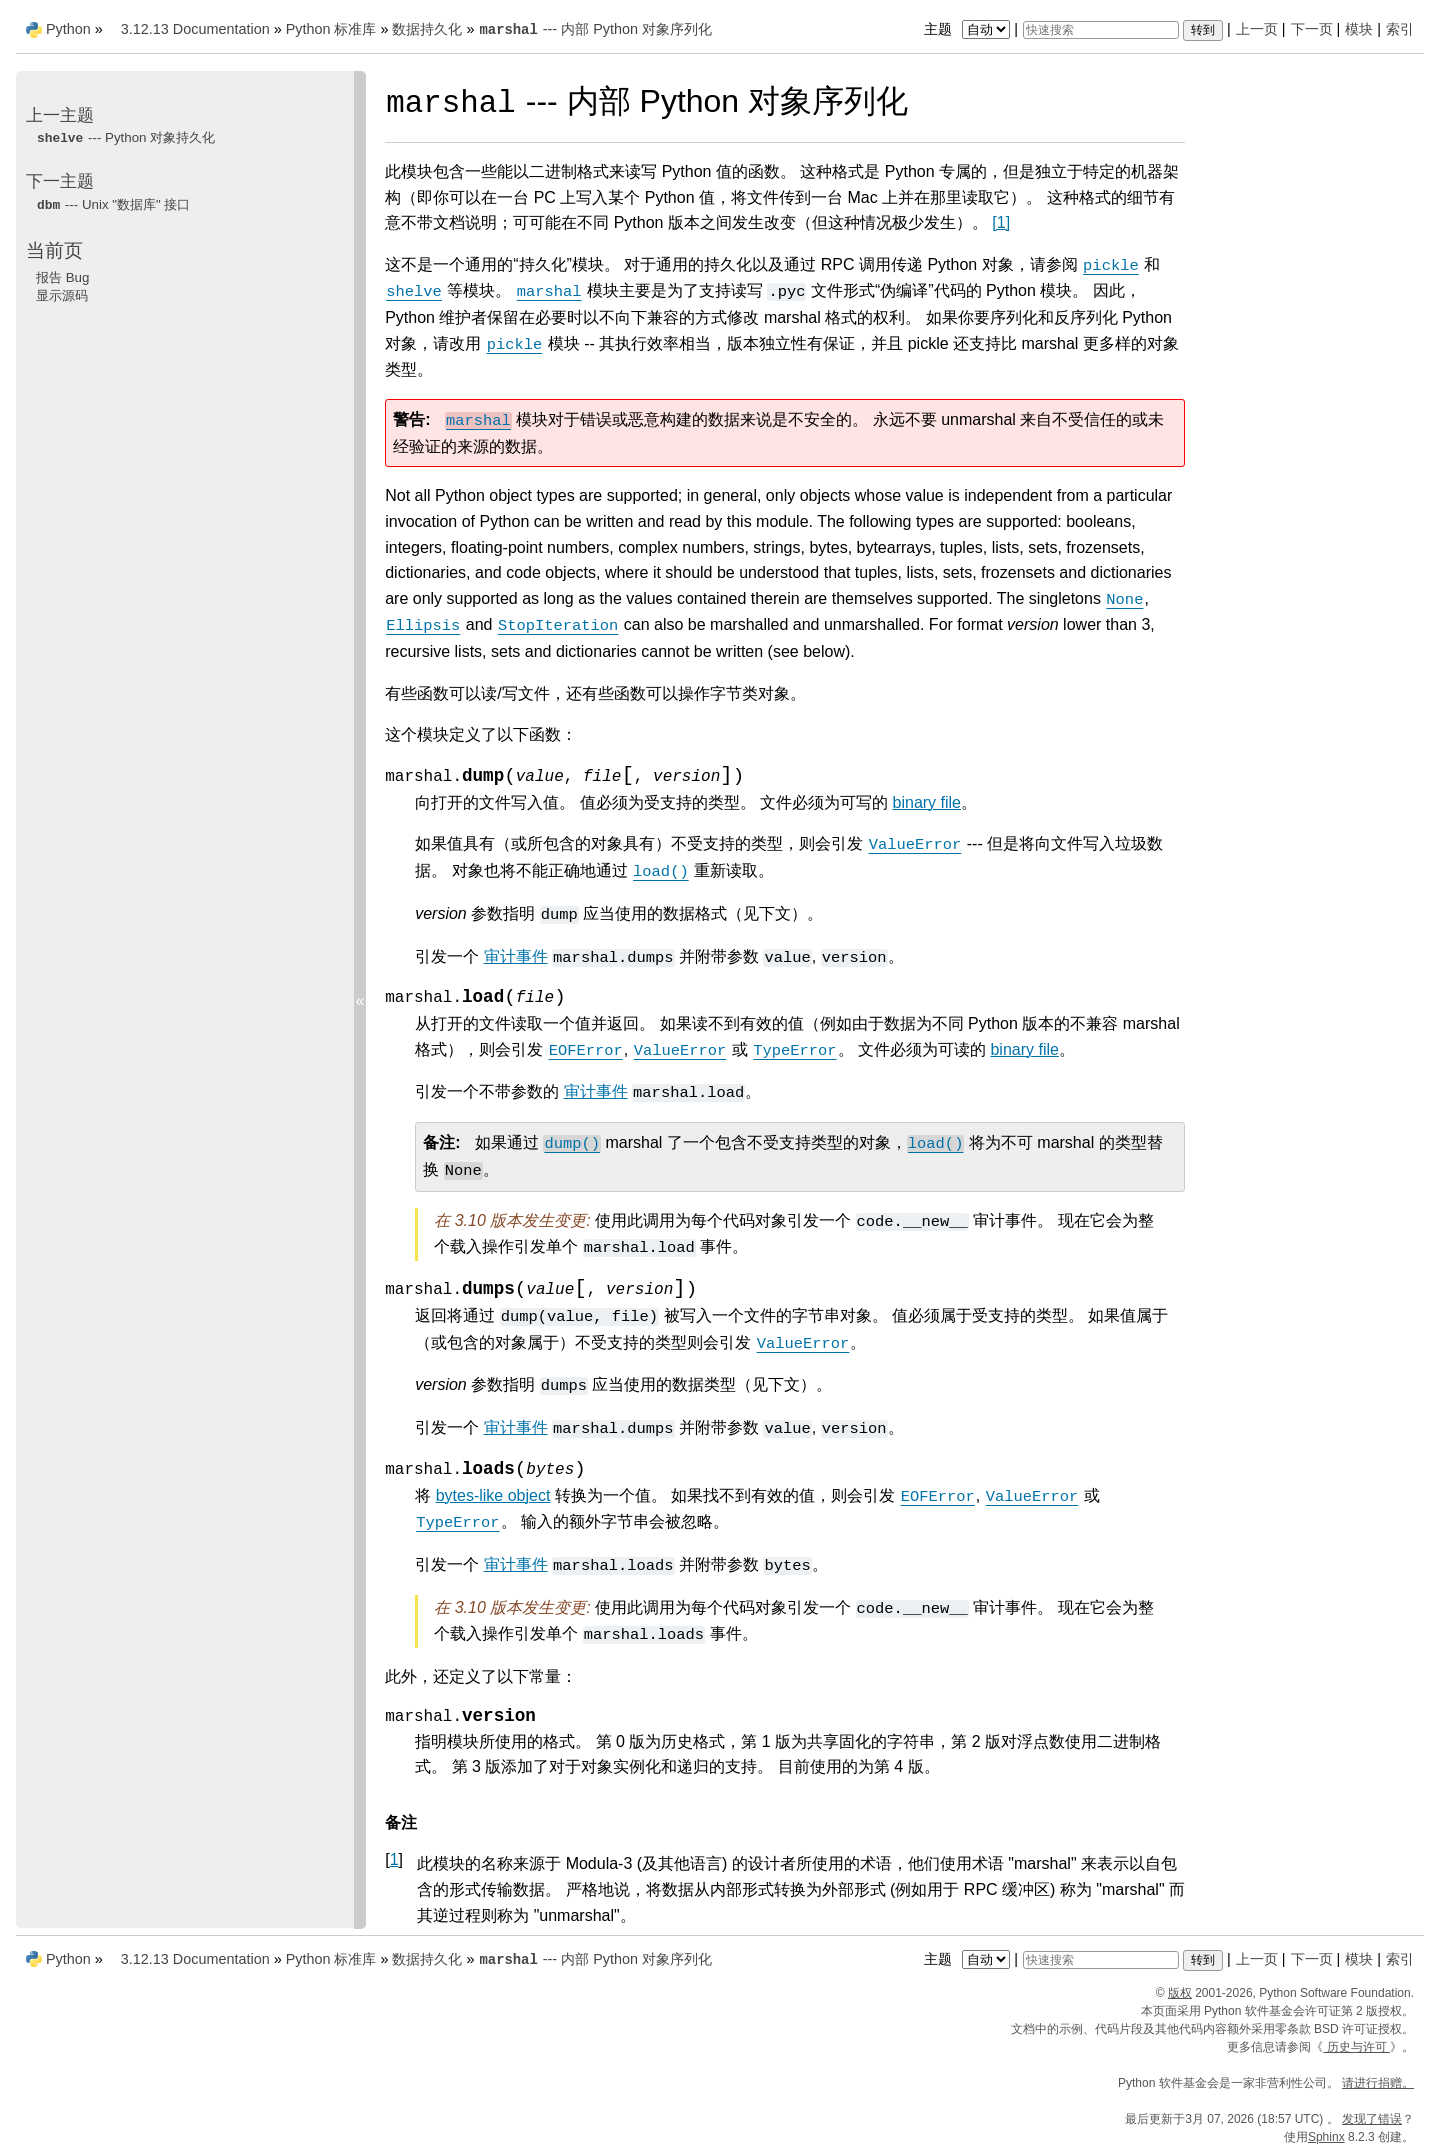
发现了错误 (1372, 2119)
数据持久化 (427, 29)
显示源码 (62, 295)
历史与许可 (1356, 2047)
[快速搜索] (1101, 30)
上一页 (1257, 29)
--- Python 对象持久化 (125, 137)
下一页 (1312, 29)
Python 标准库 (331, 29)
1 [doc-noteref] (1001, 222)
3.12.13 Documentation (195, 29)
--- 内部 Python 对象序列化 (594, 29)
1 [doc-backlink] (394, 1859)
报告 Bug (62, 277)
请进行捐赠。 (1378, 2083)
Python (68, 29)
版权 (1180, 1993)
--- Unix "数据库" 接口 (113, 204)
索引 (1400, 29)
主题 (969, 29)
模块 (1359, 29)
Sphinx (1326, 2137)
